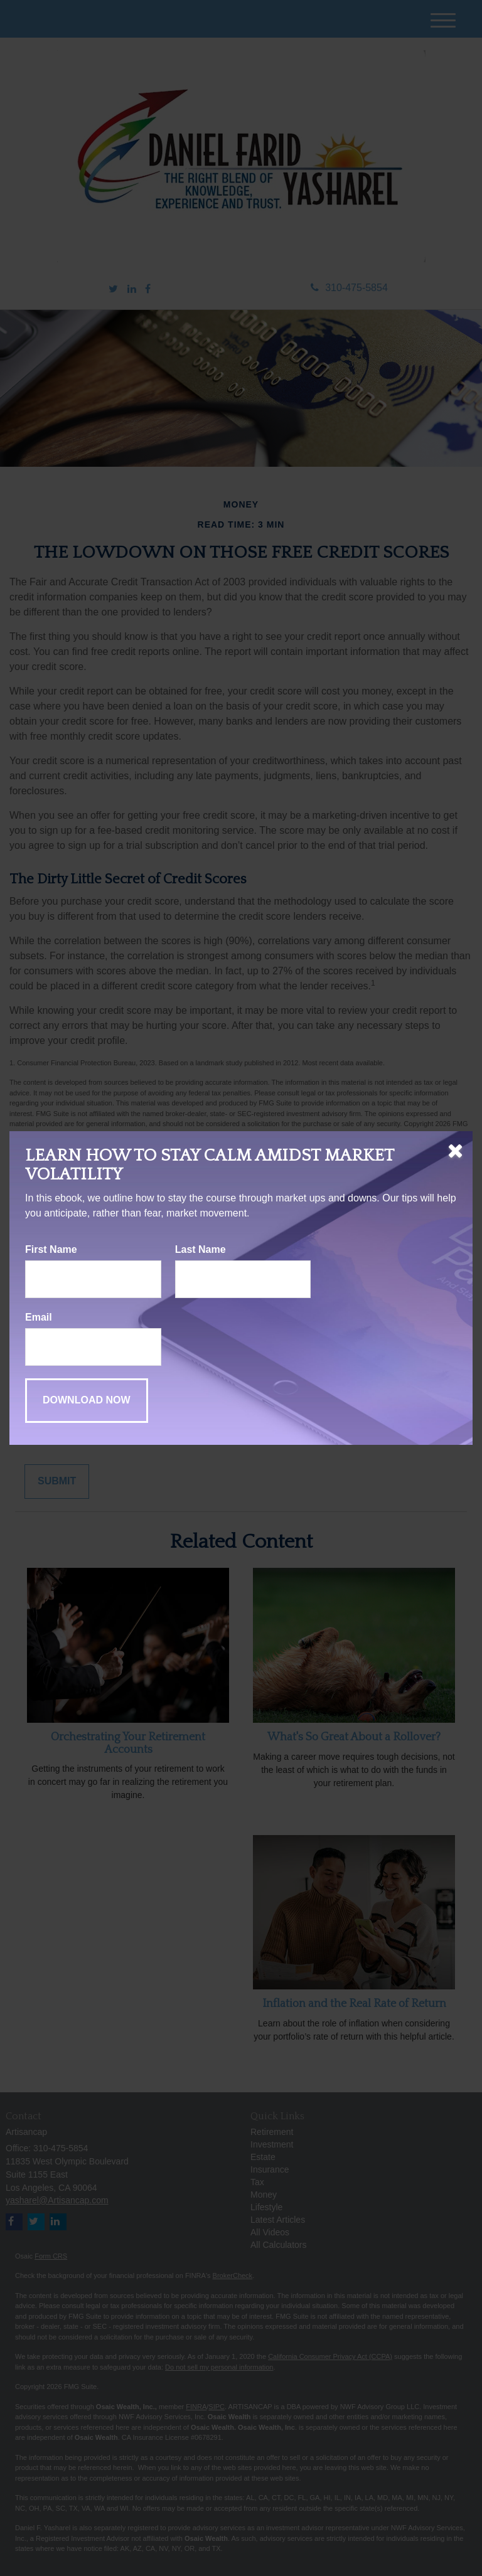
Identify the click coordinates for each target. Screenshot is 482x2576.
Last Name (200, 1249)
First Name (51, 1249)
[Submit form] (86, 1400)
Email (38, 1317)
